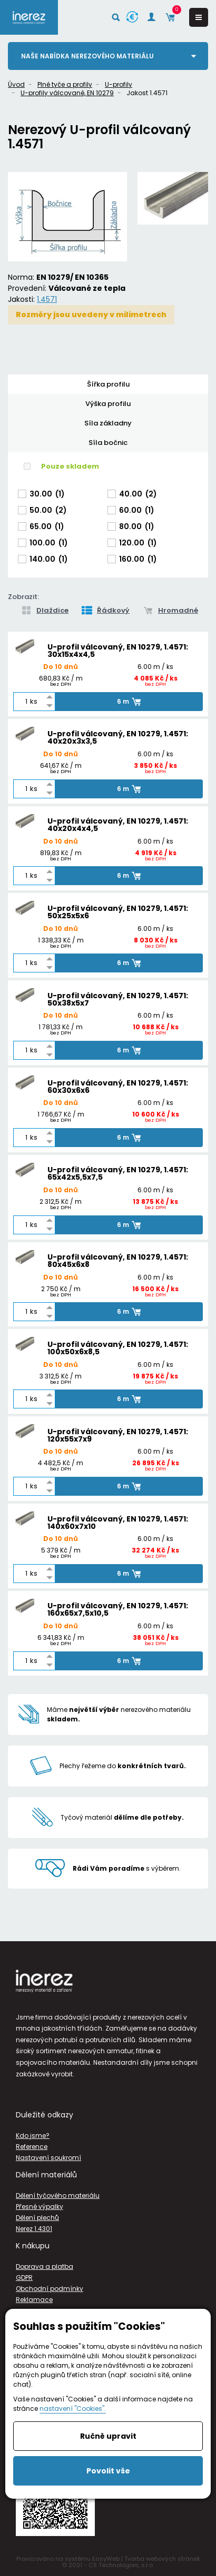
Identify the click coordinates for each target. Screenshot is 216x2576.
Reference (31, 2146)
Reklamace (34, 2299)
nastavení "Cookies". (73, 2408)
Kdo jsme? (33, 2135)
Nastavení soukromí (48, 2157)
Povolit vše (108, 2471)
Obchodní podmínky (49, 2288)
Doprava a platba (44, 2266)
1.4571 (47, 299)
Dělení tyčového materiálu (58, 2195)
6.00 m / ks (155, 667)
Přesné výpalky (39, 2206)
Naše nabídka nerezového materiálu (87, 56)
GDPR (24, 2277)
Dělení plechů (37, 2217)
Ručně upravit (108, 2436)
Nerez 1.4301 (34, 2228)
